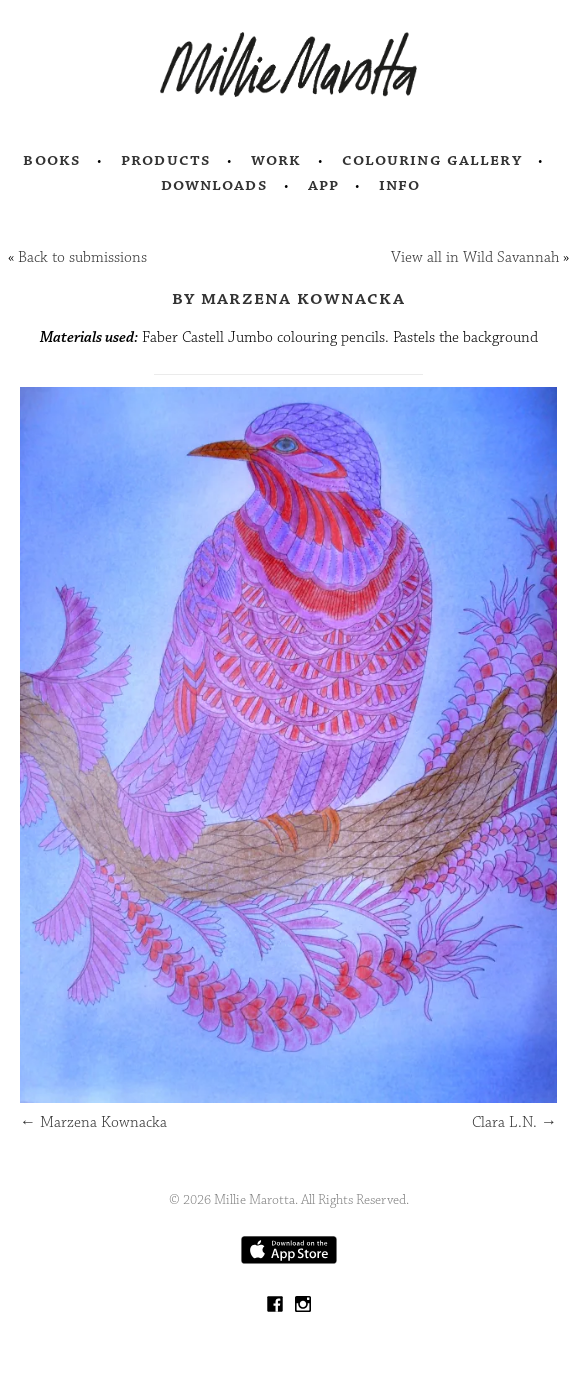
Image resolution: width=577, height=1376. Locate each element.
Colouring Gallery (432, 160)
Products (166, 160)
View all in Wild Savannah (475, 257)
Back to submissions (82, 257)
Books (52, 160)
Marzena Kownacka (93, 1122)
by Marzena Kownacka (288, 298)
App (323, 185)
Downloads (214, 185)
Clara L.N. (514, 1122)
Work (276, 160)
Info (400, 185)
